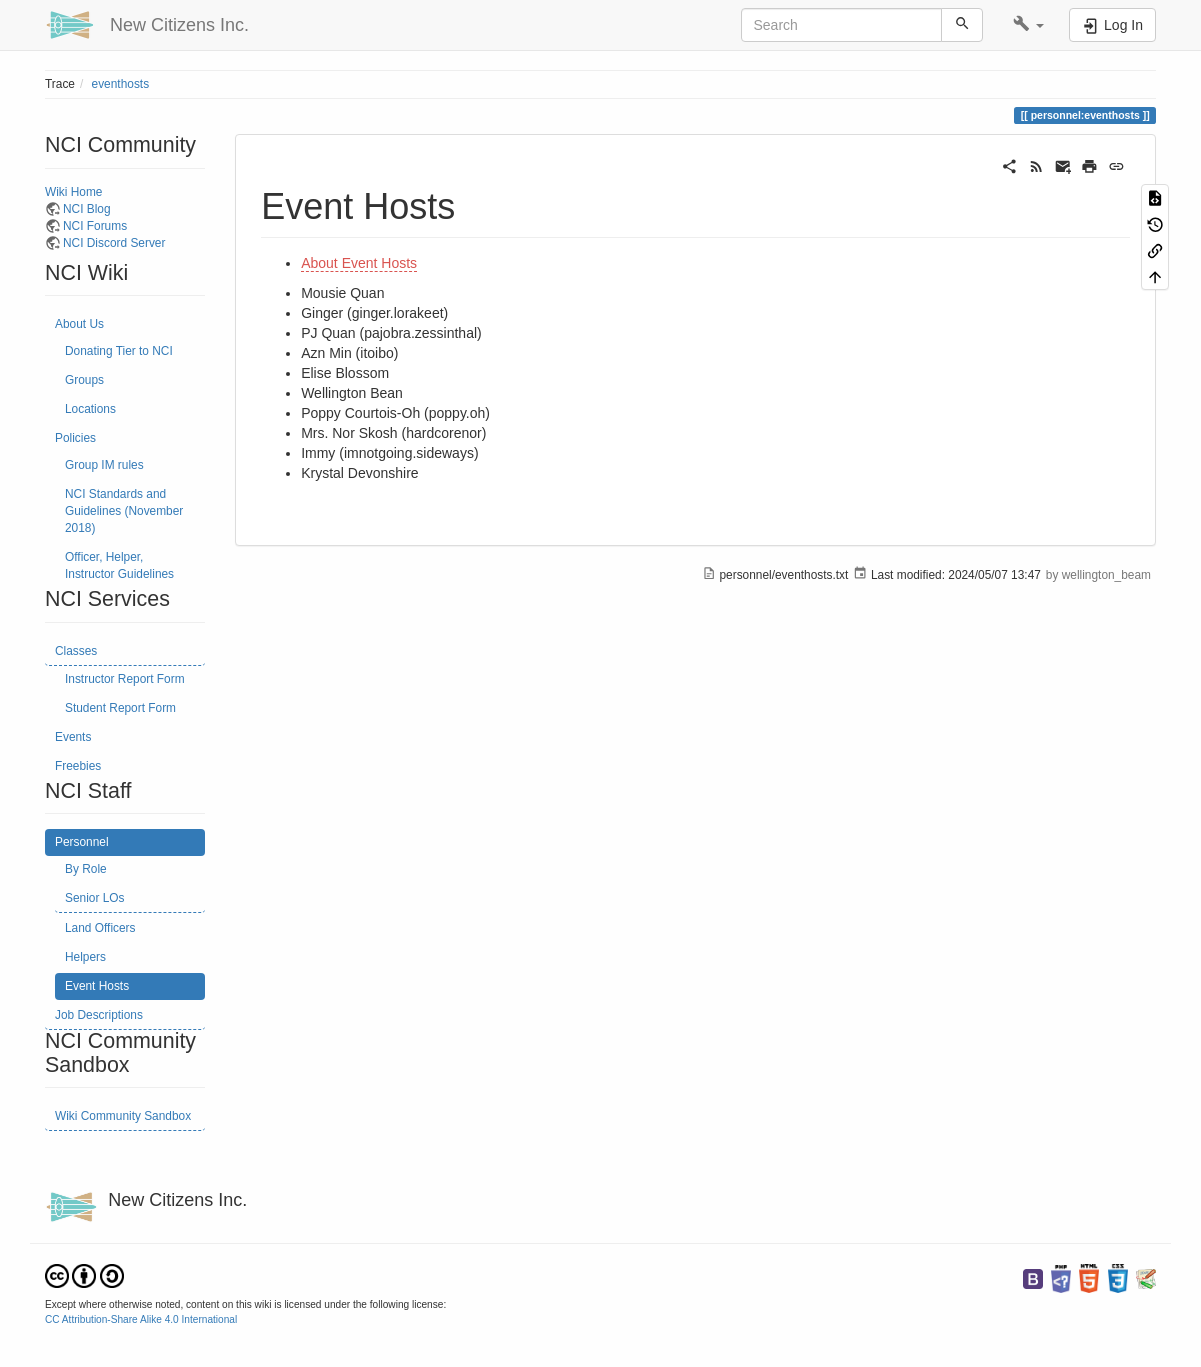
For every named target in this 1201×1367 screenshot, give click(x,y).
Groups (84, 380)
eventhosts (121, 84)
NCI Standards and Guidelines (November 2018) (124, 511)
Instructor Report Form (125, 679)
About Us (79, 324)
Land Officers (100, 928)
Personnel (82, 842)
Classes (76, 651)
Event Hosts (97, 986)
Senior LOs (94, 898)
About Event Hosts (359, 263)
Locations (90, 409)
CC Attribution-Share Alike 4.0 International (141, 1319)
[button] (1028, 25)
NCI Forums (95, 226)
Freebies (78, 766)
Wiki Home (73, 192)
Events (73, 737)
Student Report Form (120, 708)
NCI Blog (87, 209)
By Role (86, 869)
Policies (75, 438)
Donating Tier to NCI (119, 351)
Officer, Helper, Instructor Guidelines (119, 565)
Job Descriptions (99, 1015)
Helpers (85, 957)
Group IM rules (104, 465)
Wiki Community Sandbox (123, 1116)
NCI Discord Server (114, 243)
